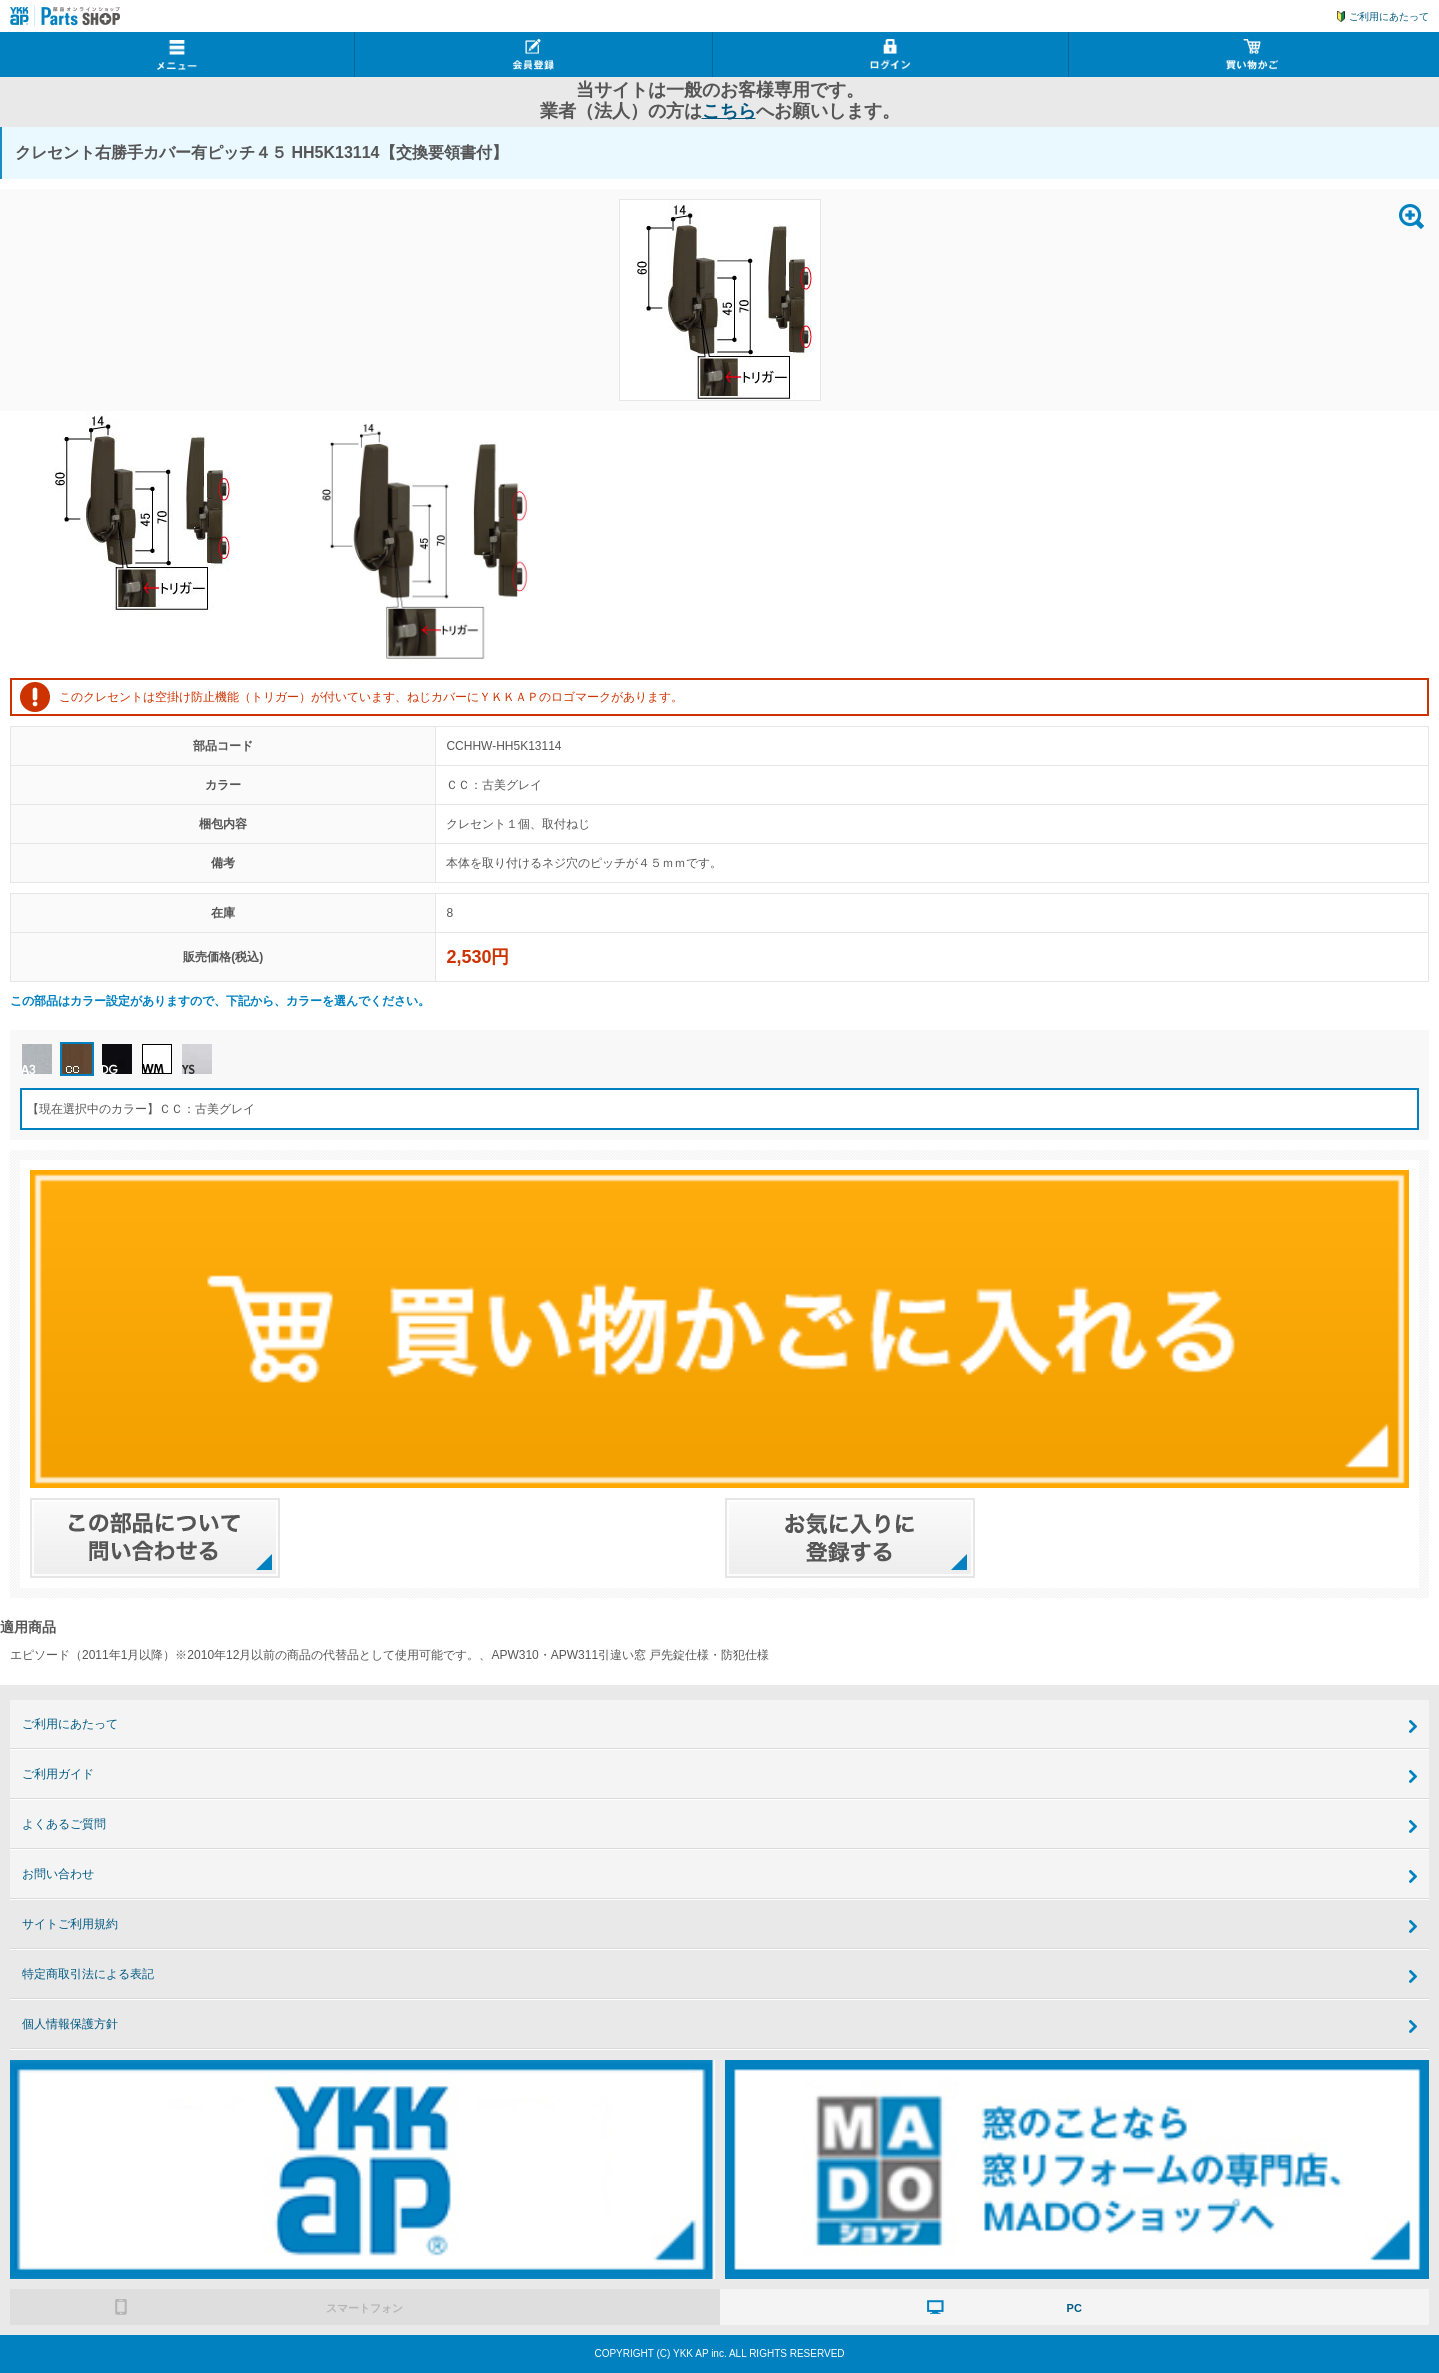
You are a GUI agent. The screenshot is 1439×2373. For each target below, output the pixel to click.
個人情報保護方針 (70, 2024)
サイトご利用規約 (70, 1924)
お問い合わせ (58, 1874)
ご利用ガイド (58, 1774)
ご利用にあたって (1389, 16)
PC (1074, 2308)
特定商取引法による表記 (88, 1974)
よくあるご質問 (64, 1824)
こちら (729, 111)
